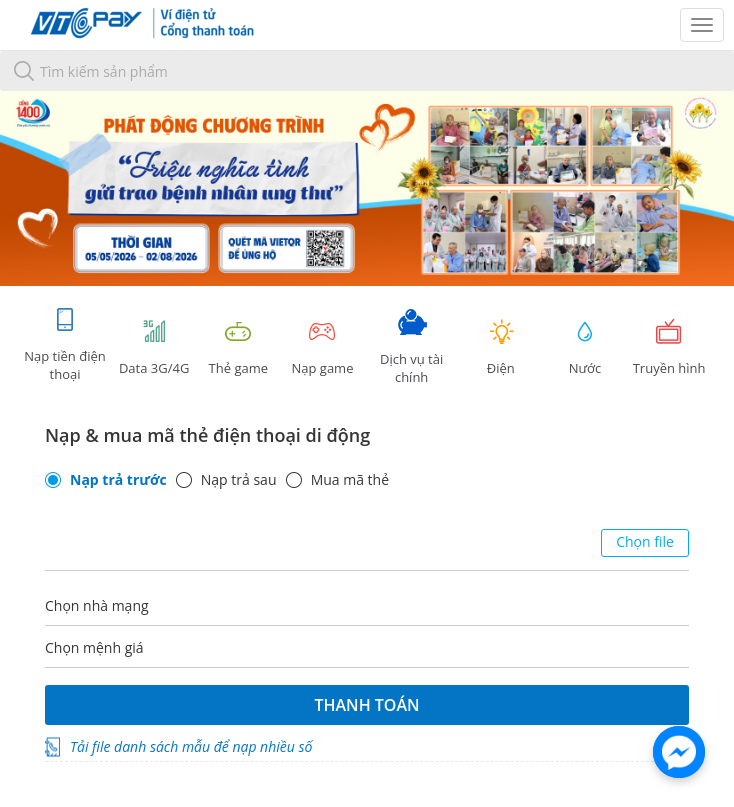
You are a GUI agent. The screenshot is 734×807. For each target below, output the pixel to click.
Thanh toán (366, 705)
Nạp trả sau (239, 480)
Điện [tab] (501, 347)
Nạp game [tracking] (322, 347)
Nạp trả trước (118, 480)
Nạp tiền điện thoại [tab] (64, 344)
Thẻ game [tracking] (238, 347)
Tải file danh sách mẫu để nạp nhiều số (191, 746)
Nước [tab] (585, 347)
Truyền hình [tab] (669, 347)
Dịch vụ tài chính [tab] (412, 347)
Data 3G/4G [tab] (154, 347)
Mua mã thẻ (350, 480)
